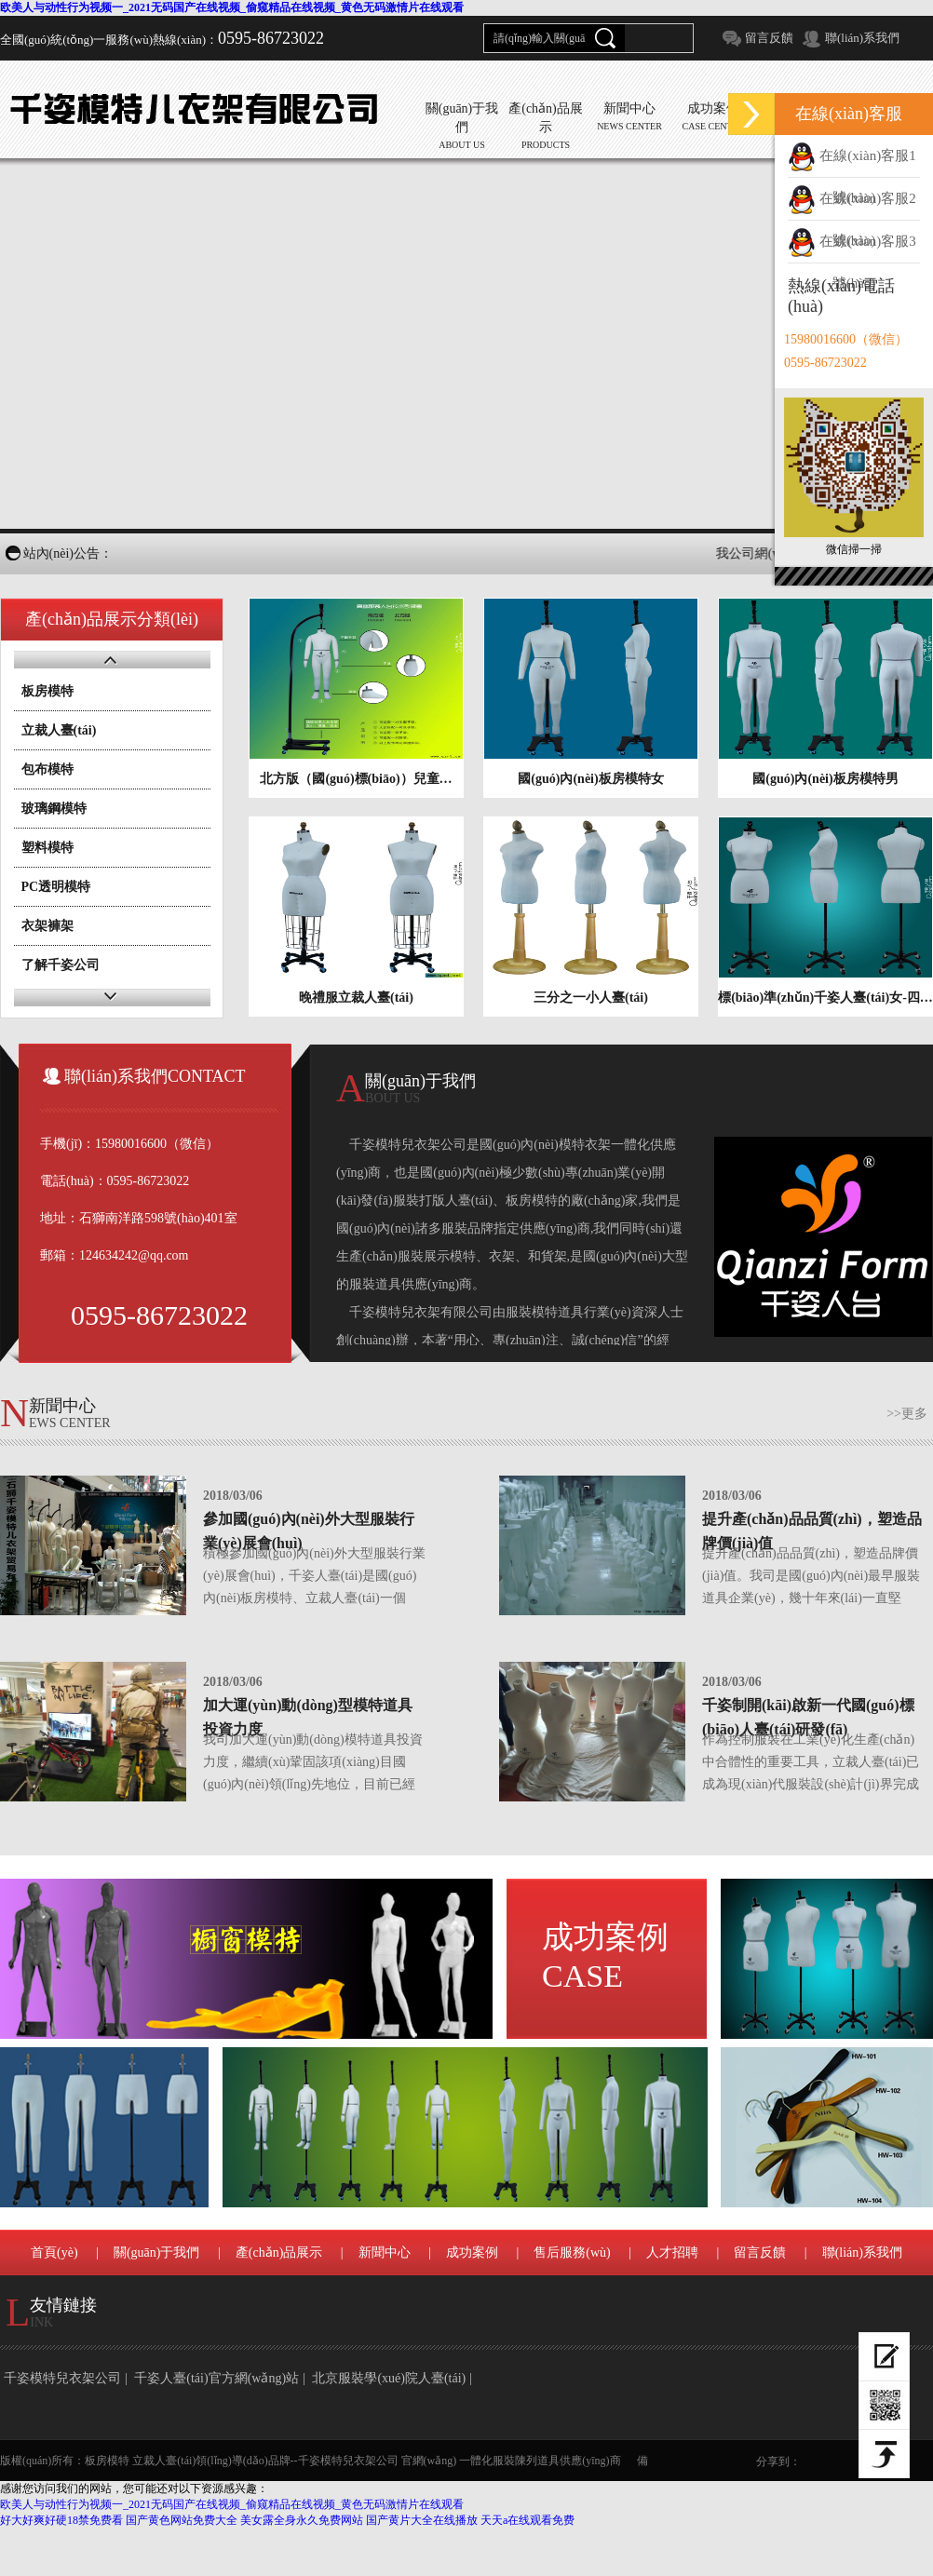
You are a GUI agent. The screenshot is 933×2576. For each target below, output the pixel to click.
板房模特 (47, 691)
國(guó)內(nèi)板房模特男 (825, 779)
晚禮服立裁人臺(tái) (356, 998)
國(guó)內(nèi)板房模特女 (590, 779)
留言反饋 (769, 38)
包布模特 (47, 769)
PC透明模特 (56, 887)
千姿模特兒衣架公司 (62, 2378)
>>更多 (906, 1414)
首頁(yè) (54, 2252)
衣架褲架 (47, 926)
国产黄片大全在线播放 (422, 2520)
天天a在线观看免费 (527, 2520)
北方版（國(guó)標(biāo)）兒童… (356, 779)
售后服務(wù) (572, 2252)
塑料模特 (47, 848)
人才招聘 (672, 2252)
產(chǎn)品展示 (279, 2252)
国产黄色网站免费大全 (181, 2520)
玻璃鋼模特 (54, 809)
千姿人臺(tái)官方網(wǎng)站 (216, 2378)
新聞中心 (384, 2252)
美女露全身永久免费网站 (301, 2520)
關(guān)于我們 (157, 2252)
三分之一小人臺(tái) (591, 998)
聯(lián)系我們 (862, 38)
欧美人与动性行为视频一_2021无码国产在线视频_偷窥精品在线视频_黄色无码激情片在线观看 (232, 7)
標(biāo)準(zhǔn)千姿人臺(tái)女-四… (825, 998)
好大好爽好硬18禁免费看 (61, 2520)
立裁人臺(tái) (59, 730)
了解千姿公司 (60, 965)
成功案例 (605, 1956)
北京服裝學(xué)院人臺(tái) (389, 2378)
